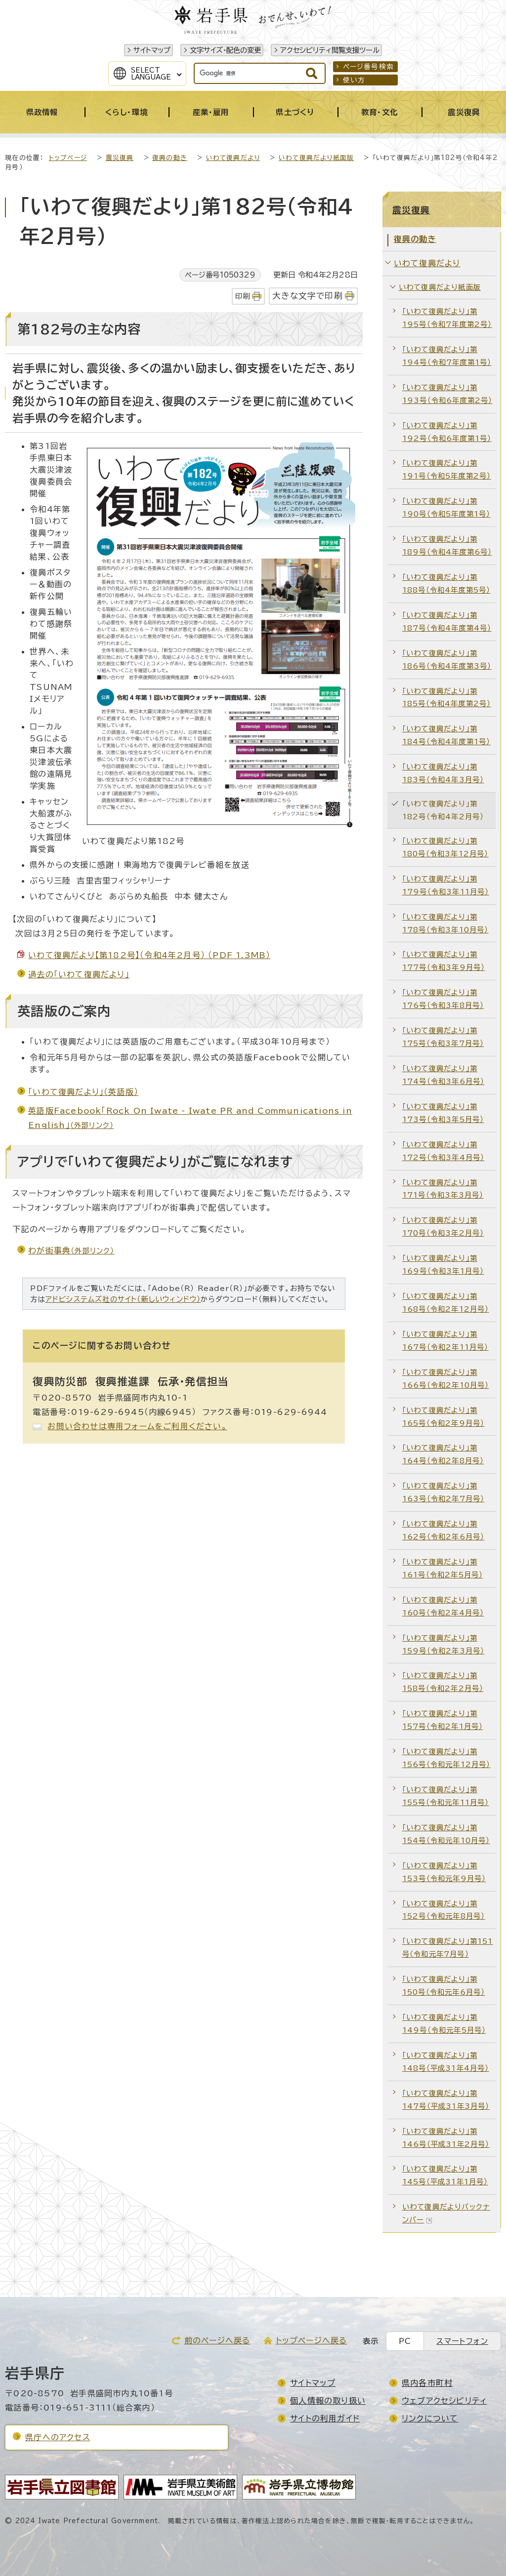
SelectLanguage (151, 73)
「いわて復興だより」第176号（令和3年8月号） (443, 999)
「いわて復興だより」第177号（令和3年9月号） (443, 961)
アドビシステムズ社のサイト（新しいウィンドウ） (123, 1299)
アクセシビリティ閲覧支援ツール (330, 50)
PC (405, 2341)
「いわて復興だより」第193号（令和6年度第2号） (447, 394)
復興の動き (169, 158)
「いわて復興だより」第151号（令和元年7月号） (447, 1947)
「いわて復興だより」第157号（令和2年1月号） (442, 1720)
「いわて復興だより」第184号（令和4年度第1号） (446, 735)
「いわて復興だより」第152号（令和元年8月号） (443, 1910)
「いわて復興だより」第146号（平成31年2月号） (446, 2138)
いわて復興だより (233, 158)
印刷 (242, 296)
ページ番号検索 (368, 66)
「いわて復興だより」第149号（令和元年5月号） (444, 2023)
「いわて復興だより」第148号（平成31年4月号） (445, 2062)
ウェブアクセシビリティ (444, 2401)
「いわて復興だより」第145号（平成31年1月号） (445, 2175)
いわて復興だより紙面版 (316, 158)
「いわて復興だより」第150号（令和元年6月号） (443, 1985)
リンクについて (430, 2418)
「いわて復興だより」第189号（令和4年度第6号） (447, 545)
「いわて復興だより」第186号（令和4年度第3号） (447, 659)
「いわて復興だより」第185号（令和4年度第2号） (446, 697)
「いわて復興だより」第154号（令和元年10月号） (446, 1834)
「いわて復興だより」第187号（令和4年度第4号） (447, 621)
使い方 (354, 80)
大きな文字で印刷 (307, 295)
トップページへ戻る (311, 2340)
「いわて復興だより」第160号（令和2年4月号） (443, 1606)
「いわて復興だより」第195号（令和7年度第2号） (447, 318)
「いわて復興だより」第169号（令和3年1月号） (443, 1264)
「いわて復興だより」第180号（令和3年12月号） (445, 847)
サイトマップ (151, 50)
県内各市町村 (427, 2383)
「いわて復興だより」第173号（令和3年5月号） (443, 1113)
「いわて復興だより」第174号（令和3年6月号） (443, 1075)
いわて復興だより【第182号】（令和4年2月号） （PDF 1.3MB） (149, 955)
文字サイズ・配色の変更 (225, 50)
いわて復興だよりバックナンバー (446, 2213)
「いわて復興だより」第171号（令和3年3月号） (443, 1189)
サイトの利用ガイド (325, 2418)
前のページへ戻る (217, 2340)
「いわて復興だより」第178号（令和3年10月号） (445, 923)
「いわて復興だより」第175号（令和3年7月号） (443, 1037)
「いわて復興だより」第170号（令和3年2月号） (443, 1226)
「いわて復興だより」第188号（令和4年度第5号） (446, 583)
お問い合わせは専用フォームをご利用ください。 (137, 1426)
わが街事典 (71, 1250)
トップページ (68, 158)
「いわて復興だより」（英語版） (83, 1092)
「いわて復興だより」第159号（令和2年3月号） (443, 1644)
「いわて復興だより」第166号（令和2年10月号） (445, 1378)
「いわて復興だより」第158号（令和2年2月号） (443, 1682)
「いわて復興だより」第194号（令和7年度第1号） (447, 356)
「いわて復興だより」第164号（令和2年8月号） (443, 1454)
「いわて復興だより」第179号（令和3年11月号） (445, 885)
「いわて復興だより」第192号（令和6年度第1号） (447, 432)
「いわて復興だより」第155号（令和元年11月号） (445, 1796)
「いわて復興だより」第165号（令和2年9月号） (443, 1417)
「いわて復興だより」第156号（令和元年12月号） (446, 1758)
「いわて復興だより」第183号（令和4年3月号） (443, 773)
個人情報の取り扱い (328, 2401)
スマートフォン (462, 2341)
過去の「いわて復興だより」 (78, 974)
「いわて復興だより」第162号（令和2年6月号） (443, 1530)
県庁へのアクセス (57, 2437)
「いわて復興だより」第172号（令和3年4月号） (443, 1151)
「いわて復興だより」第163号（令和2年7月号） (443, 1492)
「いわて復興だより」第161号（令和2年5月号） (442, 1568)
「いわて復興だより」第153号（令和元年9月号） (444, 1872)
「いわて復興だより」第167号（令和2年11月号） (445, 1340)
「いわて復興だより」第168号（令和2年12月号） (445, 1302)
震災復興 (120, 158)
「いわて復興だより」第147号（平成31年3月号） (446, 2100)
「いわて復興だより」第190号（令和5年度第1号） (446, 507)
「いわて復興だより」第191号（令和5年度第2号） (446, 469)
